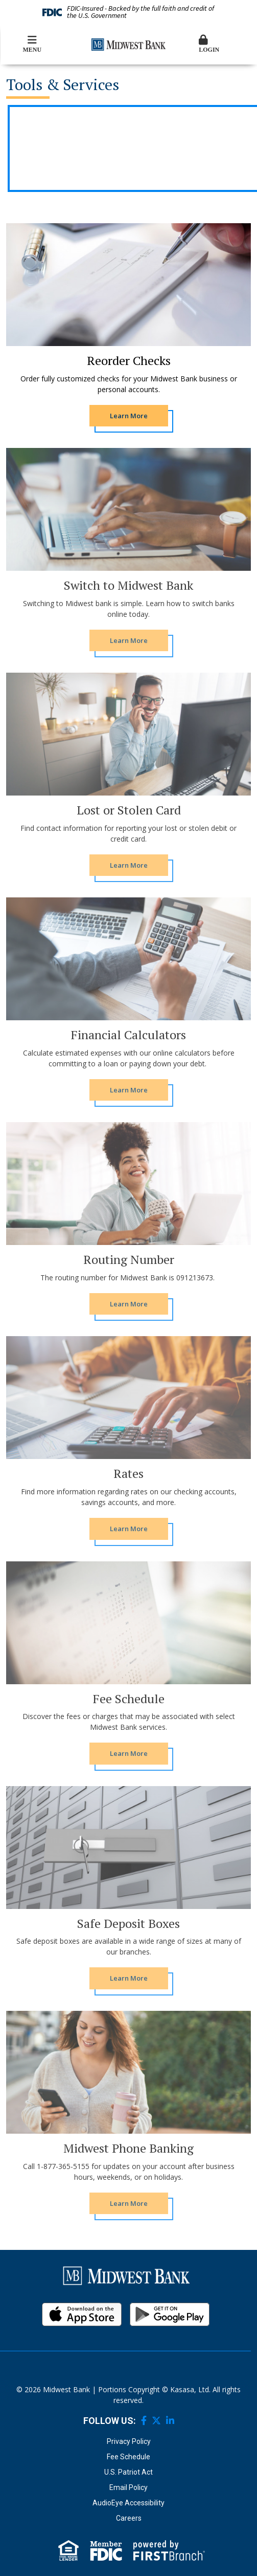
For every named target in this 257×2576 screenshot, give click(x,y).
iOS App (82, 2314)
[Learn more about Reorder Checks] (128, 415)
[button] (225, 45)
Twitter (156, 2420)
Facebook (144, 2420)
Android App (169, 2314)
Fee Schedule (128, 2457)
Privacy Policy (129, 2441)
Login (225, 44)
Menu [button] (32, 44)
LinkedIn (170, 2420)
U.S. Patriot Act (128, 2472)
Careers (129, 2518)
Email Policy (128, 2487)
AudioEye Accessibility (128, 2503)
